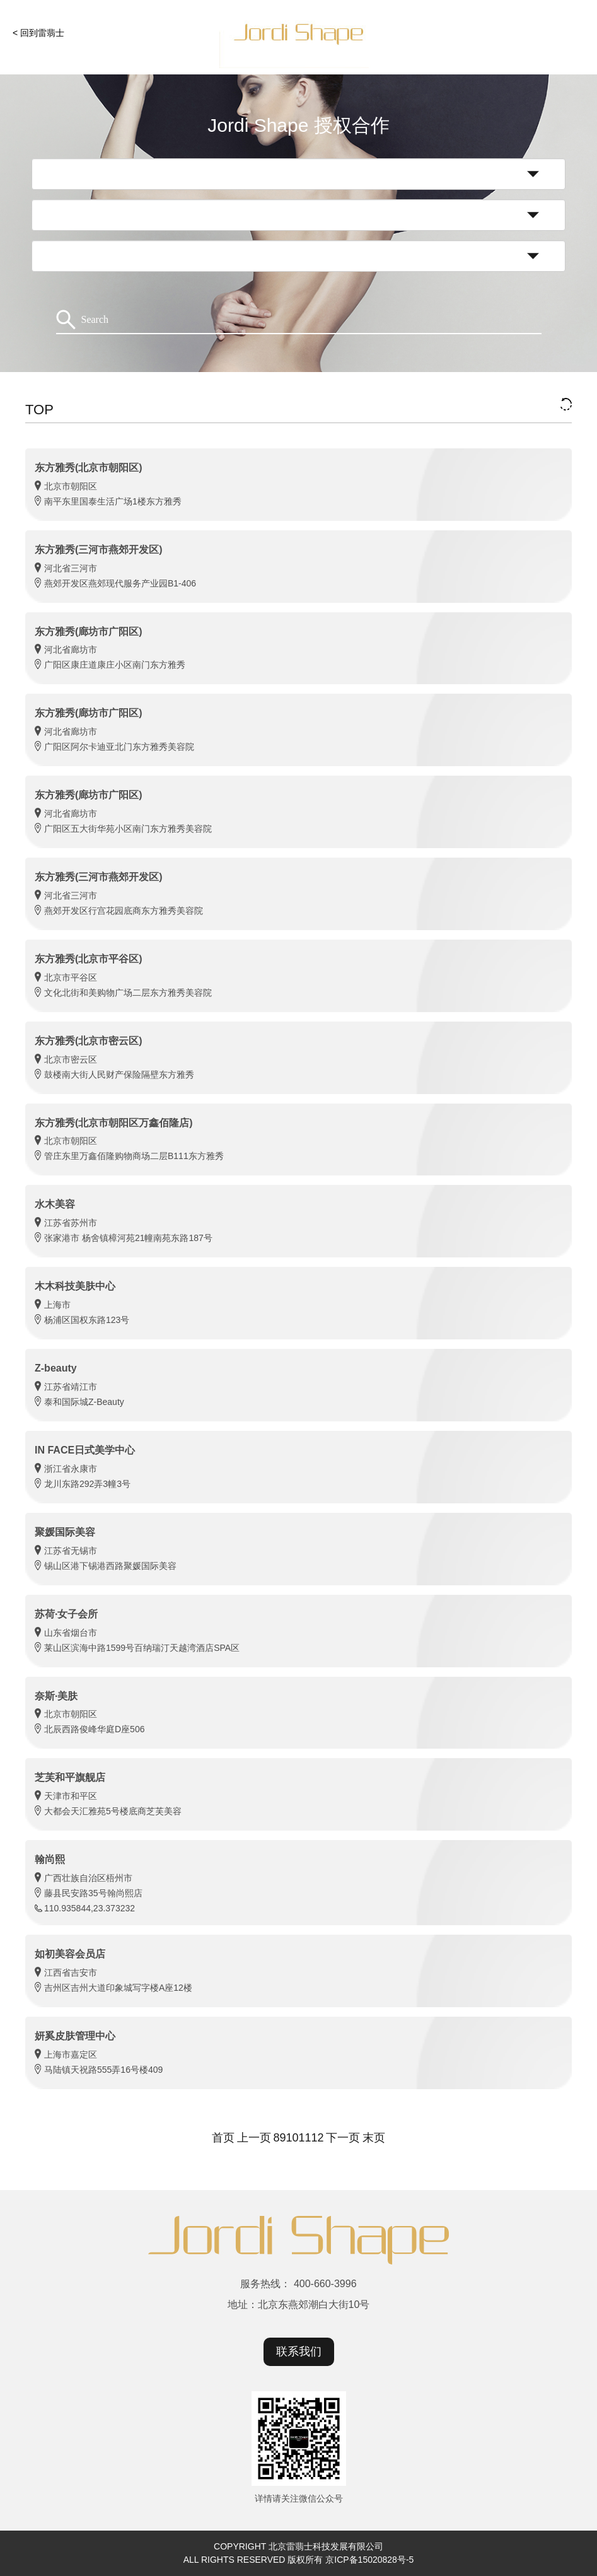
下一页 (343, 2137)
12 (317, 2137)
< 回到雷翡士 (38, 33)
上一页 (254, 2137)
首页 (223, 2137)
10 (292, 2137)
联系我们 (299, 2351)
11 (305, 2137)
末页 (373, 2137)
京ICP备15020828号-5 (369, 2560)
